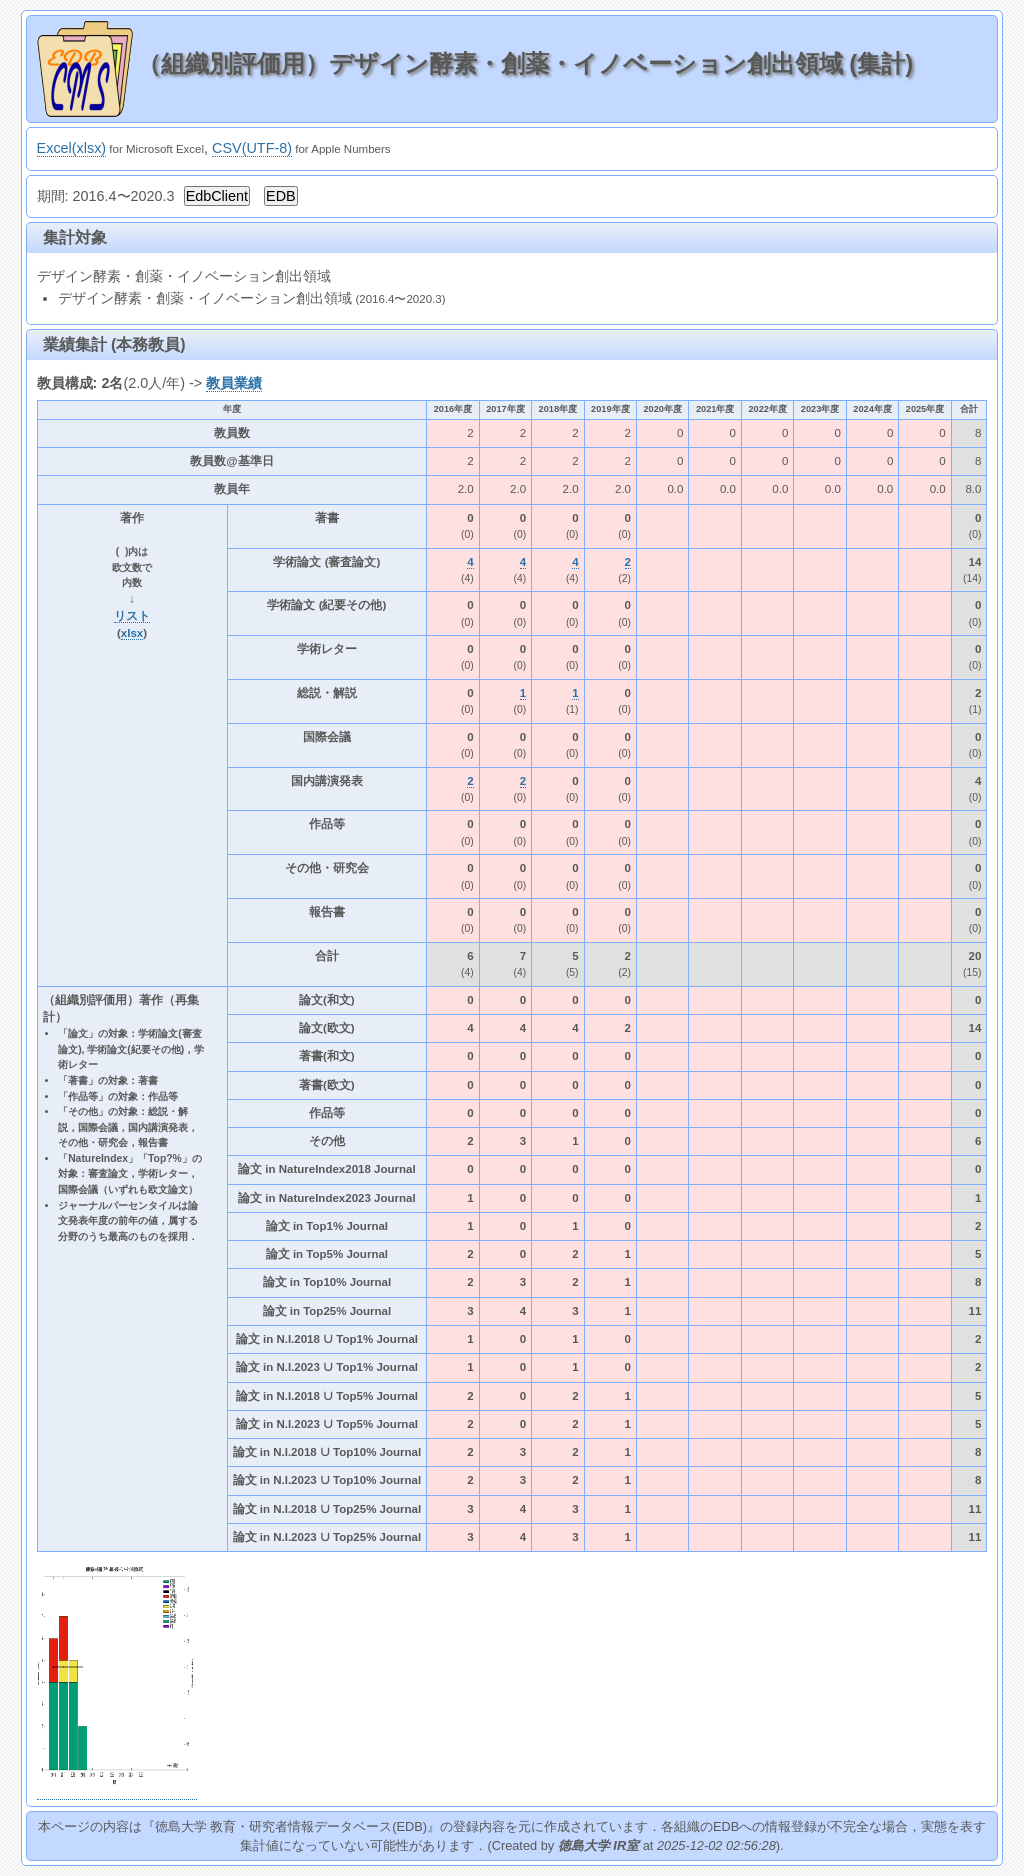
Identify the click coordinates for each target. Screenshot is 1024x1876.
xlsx (132, 633)
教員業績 (234, 383)
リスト (132, 616)
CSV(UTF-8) (252, 148)
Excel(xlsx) (72, 148)
